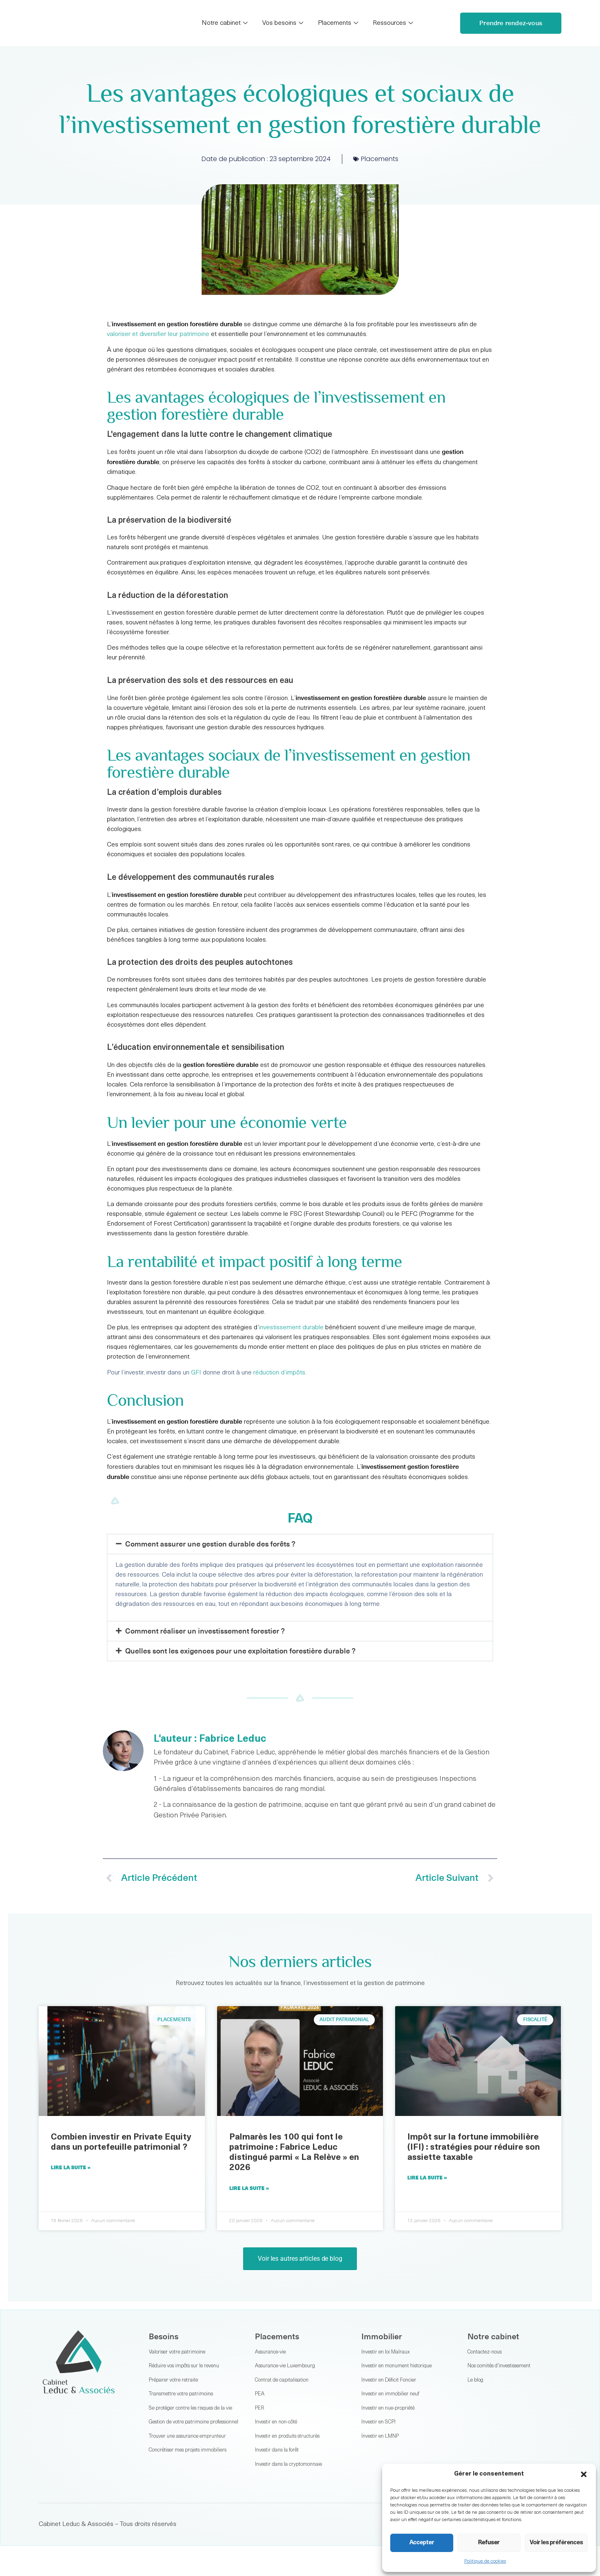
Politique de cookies (485, 2561)
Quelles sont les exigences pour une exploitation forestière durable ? (240, 1651)
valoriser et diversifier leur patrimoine (158, 334)
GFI (196, 1373)
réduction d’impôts (279, 1373)
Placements (338, 23)
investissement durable (291, 1327)
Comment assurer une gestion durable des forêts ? (210, 1544)
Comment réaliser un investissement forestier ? (205, 1631)
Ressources (393, 23)
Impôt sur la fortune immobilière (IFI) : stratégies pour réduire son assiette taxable (473, 2147)
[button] (584, 2474)
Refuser (489, 2543)
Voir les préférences (556, 2543)
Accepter (421, 2543)
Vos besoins (282, 23)
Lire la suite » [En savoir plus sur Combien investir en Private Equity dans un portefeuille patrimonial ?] (71, 2167)
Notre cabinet (225, 23)
